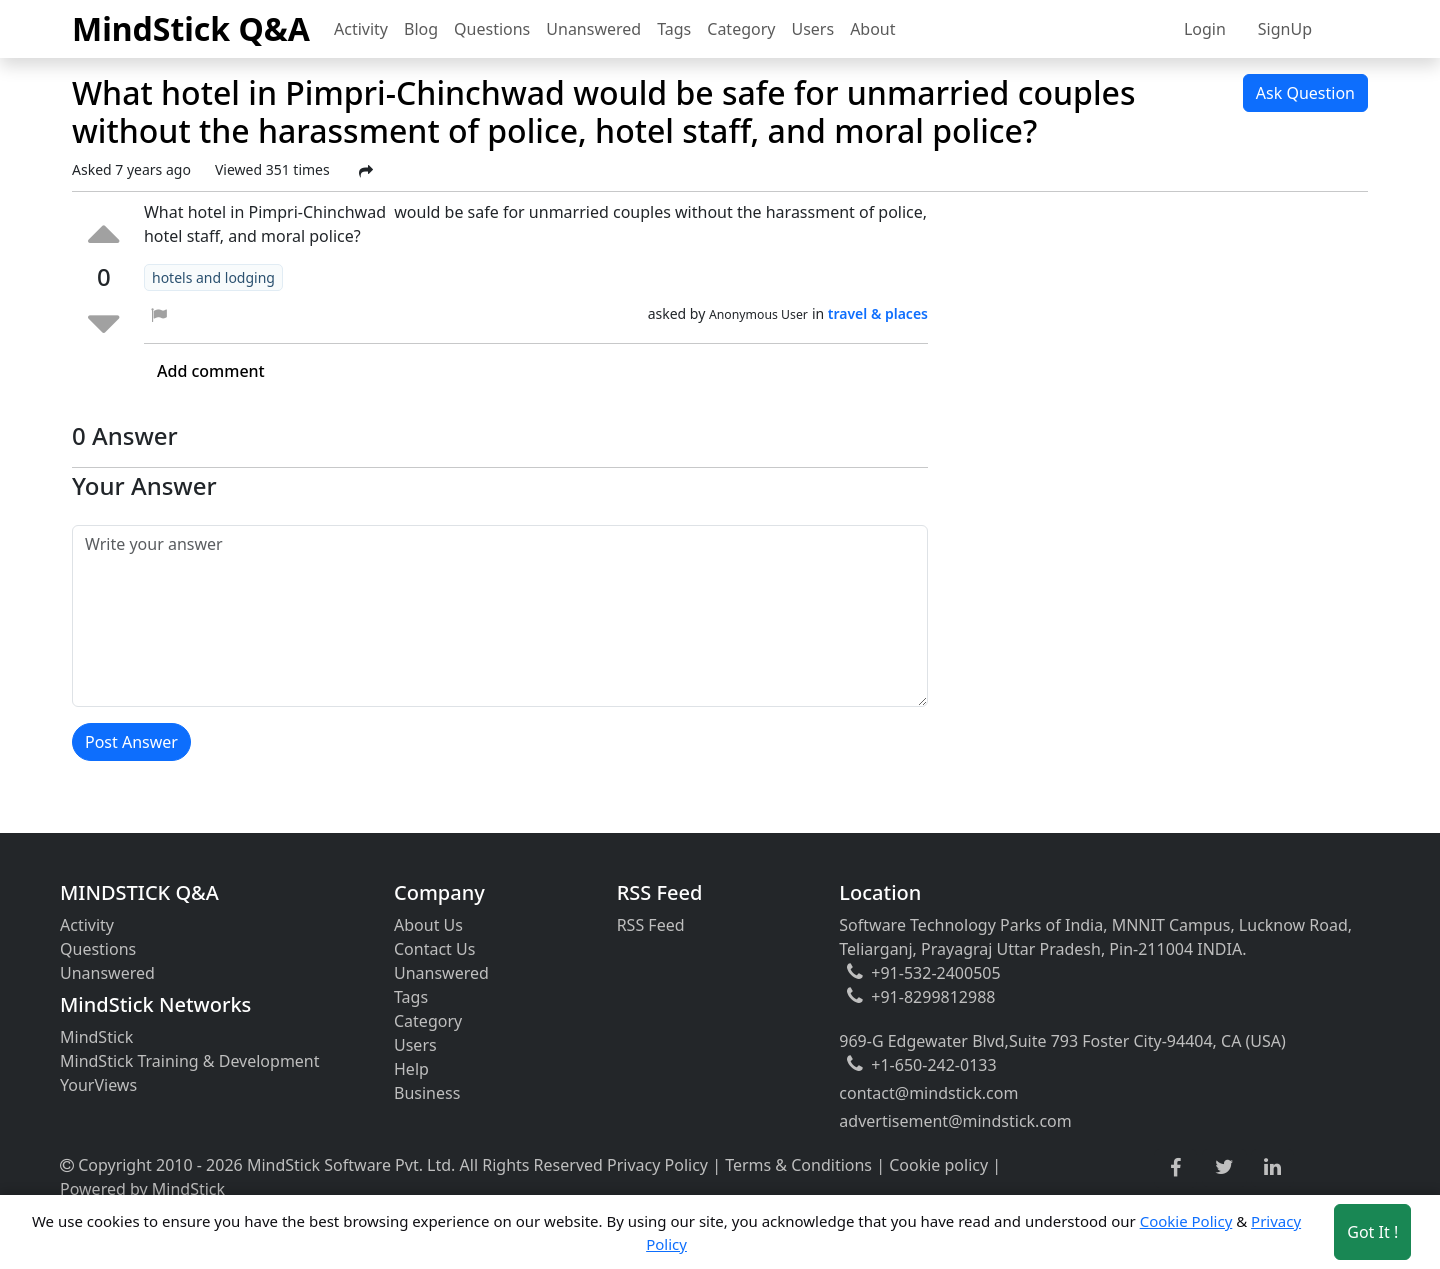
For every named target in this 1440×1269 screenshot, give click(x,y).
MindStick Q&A (191, 28)
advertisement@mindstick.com (955, 1121)
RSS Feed (651, 925)
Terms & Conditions (798, 1165)
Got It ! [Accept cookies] (1372, 1232)
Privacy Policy (657, 1165)
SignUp (1285, 29)
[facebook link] (1175, 1168)
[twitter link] (1224, 1168)
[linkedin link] (1272, 1168)
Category (741, 29)
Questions (492, 29)
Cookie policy (938, 1165)
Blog (421, 29)
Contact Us (434, 949)
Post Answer (131, 742)
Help (411, 1069)
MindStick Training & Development (190, 1061)
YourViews (98, 1085)
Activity (361, 29)
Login (1205, 29)
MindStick (96, 1037)
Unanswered (593, 29)
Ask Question (1305, 93)
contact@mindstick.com (928, 1093)
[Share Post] (366, 171)
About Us (428, 925)
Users (812, 29)
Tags (674, 29)
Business (427, 1093)
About (872, 29)
